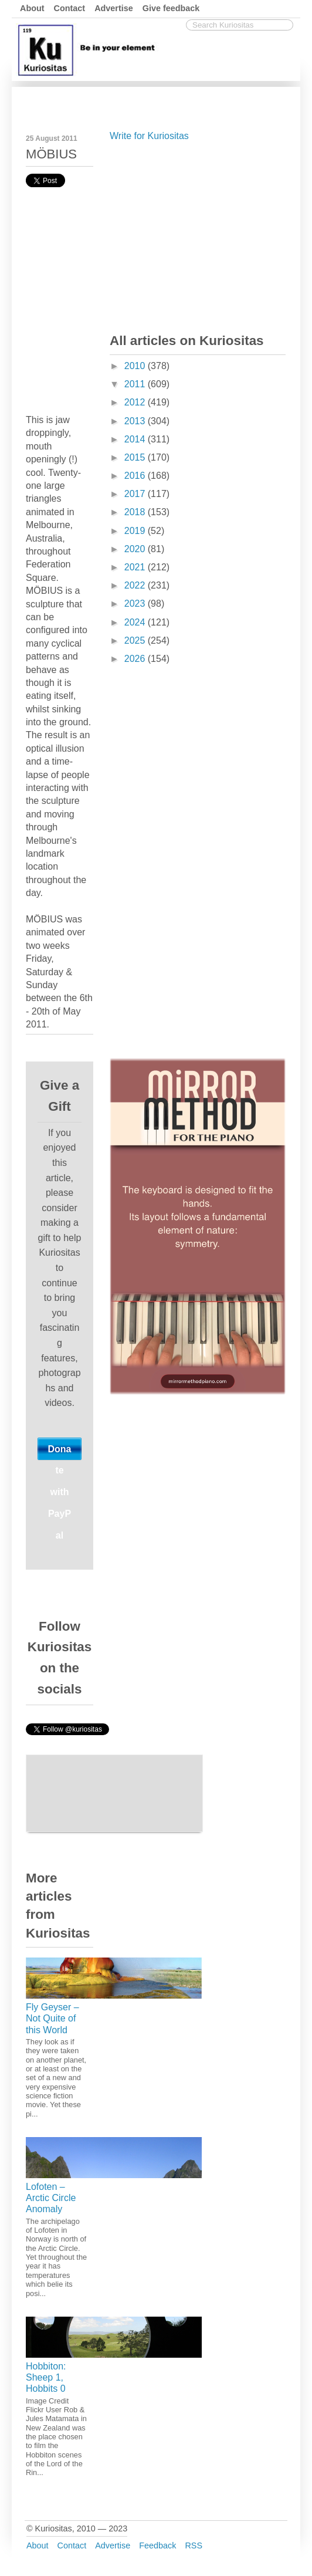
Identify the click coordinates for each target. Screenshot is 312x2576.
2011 (136, 384)
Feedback (157, 2545)
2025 (136, 640)
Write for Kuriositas (149, 136)
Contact (70, 8)
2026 (136, 659)
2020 (136, 549)
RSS (193, 2545)
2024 (136, 622)
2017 (136, 494)
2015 (136, 457)
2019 (136, 531)
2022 (136, 585)
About (32, 8)
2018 (136, 512)
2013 (136, 421)
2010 (136, 366)
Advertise (113, 8)
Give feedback (171, 8)
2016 (136, 476)
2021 (136, 567)
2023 (136, 603)
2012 (136, 402)
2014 (136, 439)
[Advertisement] (198, 234)
